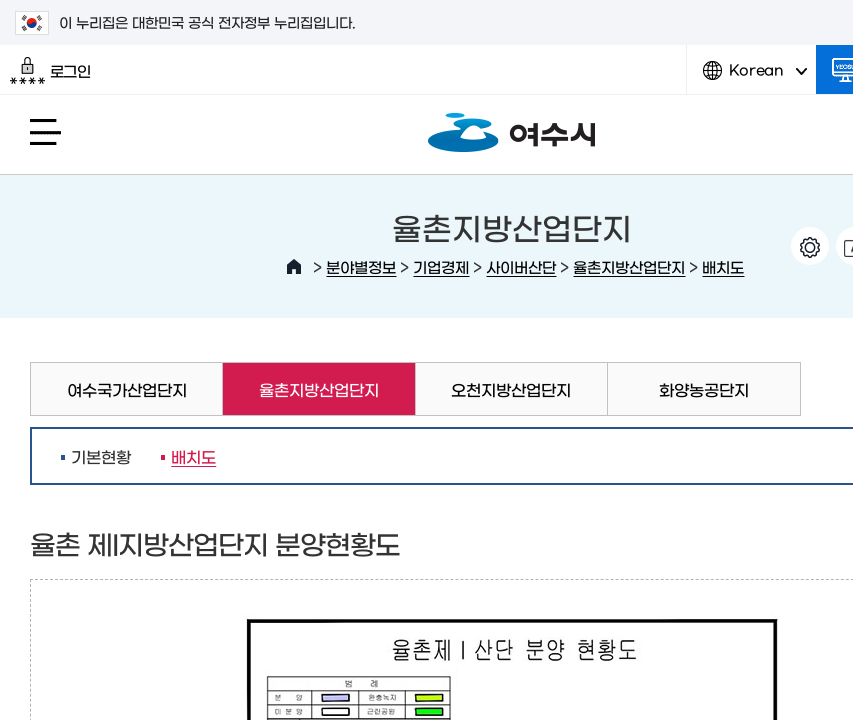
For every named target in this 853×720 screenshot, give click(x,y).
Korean (755, 77)
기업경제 (441, 266)
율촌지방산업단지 (629, 266)
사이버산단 (521, 266)
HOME (294, 267)
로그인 (50, 71)
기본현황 (101, 456)
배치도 (723, 266)
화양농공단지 (704, 389)
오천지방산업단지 (511, 389)
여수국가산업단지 (127, 389)
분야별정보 (361, 266)
